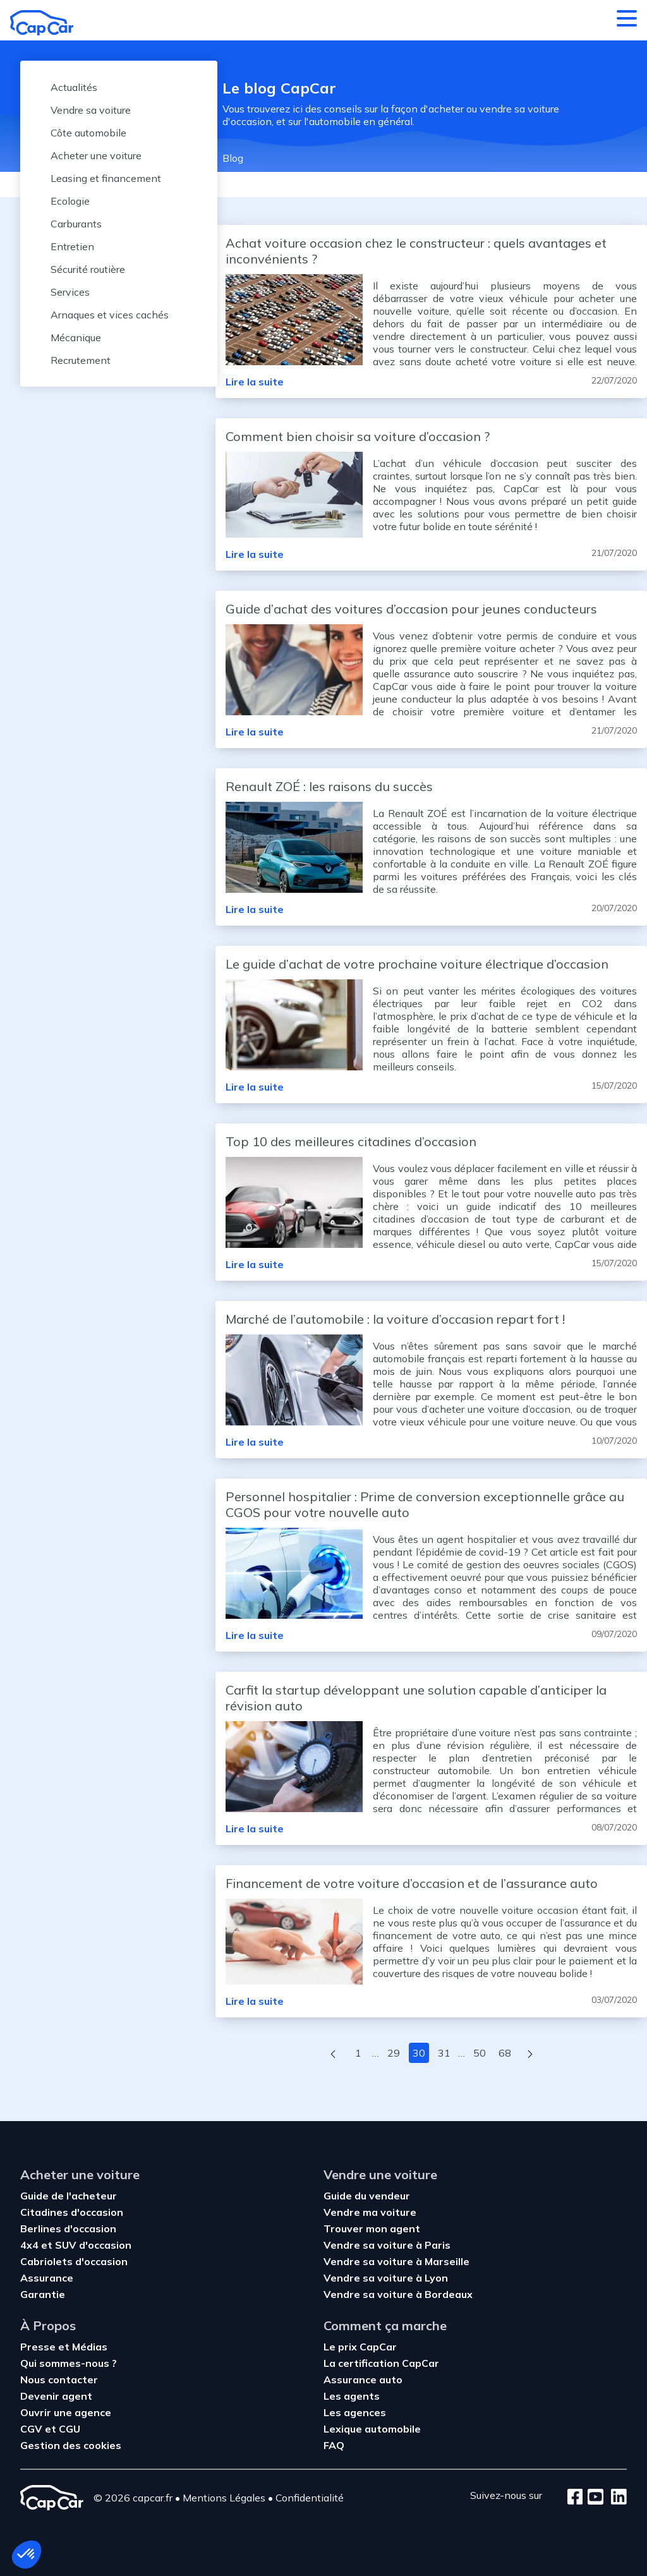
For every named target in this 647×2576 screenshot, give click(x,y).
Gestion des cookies (70, 2445)
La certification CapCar (381, 2363)
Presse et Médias (63, 2346)
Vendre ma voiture (370, 2212)
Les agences (355, 2412)
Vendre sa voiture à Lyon (386, 2277)
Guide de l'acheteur (68, 2195)
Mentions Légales (224, 2497)
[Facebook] (575, 2497)
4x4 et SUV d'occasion (75, 2245)
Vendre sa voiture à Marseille (396, 2261)
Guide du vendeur (367, 2195)
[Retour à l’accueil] (41, 22)
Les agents (352, 2396)
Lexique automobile (372, 2428)
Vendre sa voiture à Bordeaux (398, 2294)
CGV (32, 2428)
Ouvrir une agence (65, 2412)
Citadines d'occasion (71, 2212)
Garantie (42, 2294)
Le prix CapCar (360, 2346)
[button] (26, 2554)
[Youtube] (593, 2497)
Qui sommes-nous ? (68, 2363)
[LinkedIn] (615, 2497)
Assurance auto (363, 2379)
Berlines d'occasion (68, 2228)
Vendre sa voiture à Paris (387, 2245)
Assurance (46, 2277)
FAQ (334, 2445)
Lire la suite (255, 381)
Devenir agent (56, 2396)
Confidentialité (309, 2497)
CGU (69, 2428)
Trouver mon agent (372, 2228)
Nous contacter (59, 2379)
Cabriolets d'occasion (74, 2261)
